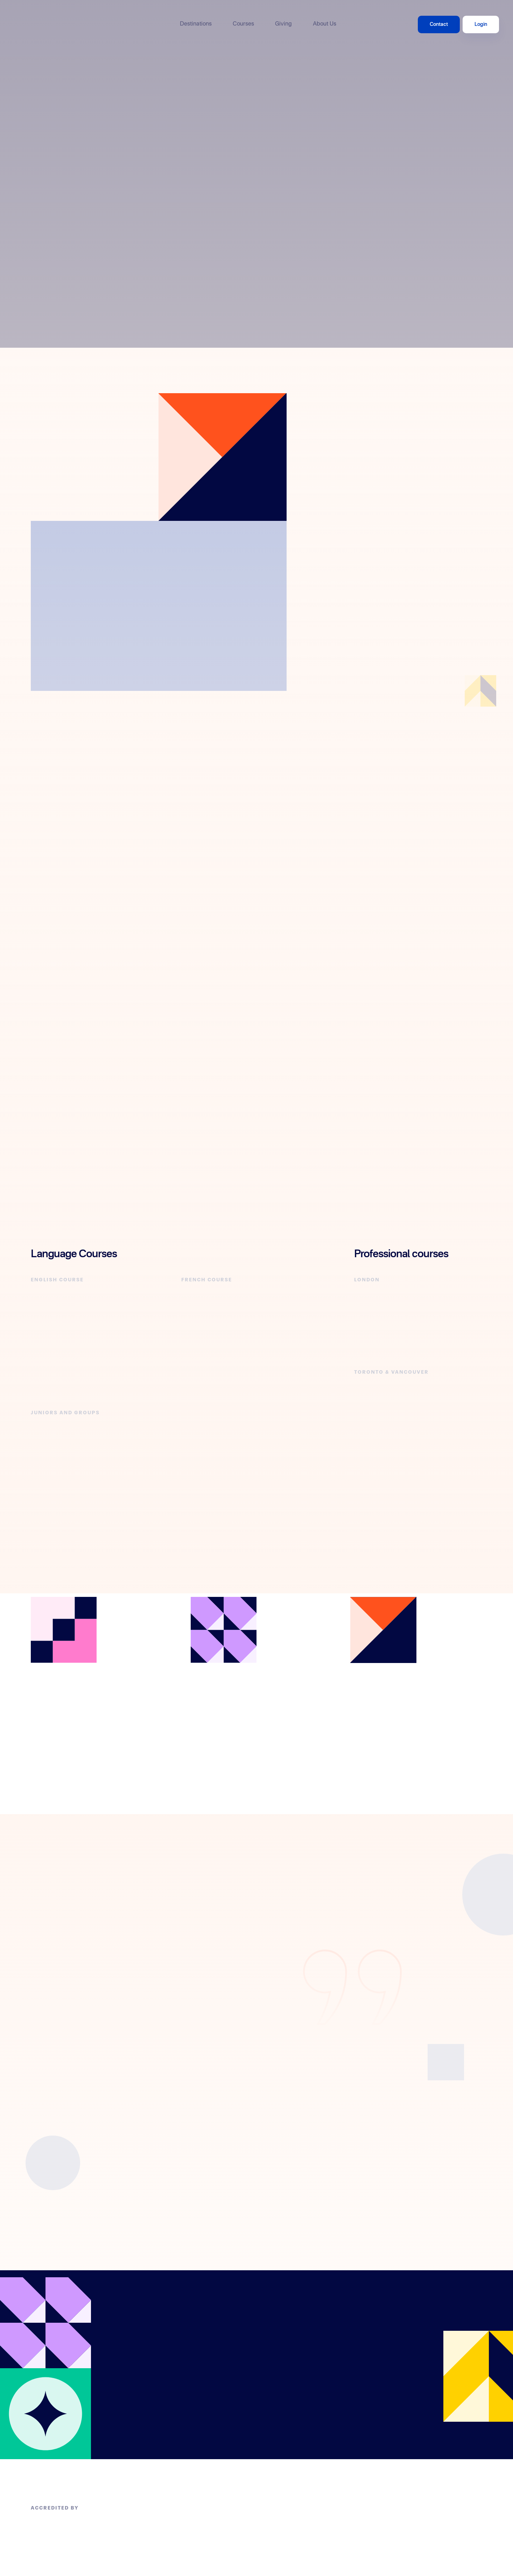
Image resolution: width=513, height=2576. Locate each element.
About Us (324, 24)
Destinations (196, 24)
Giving (283, 24)
